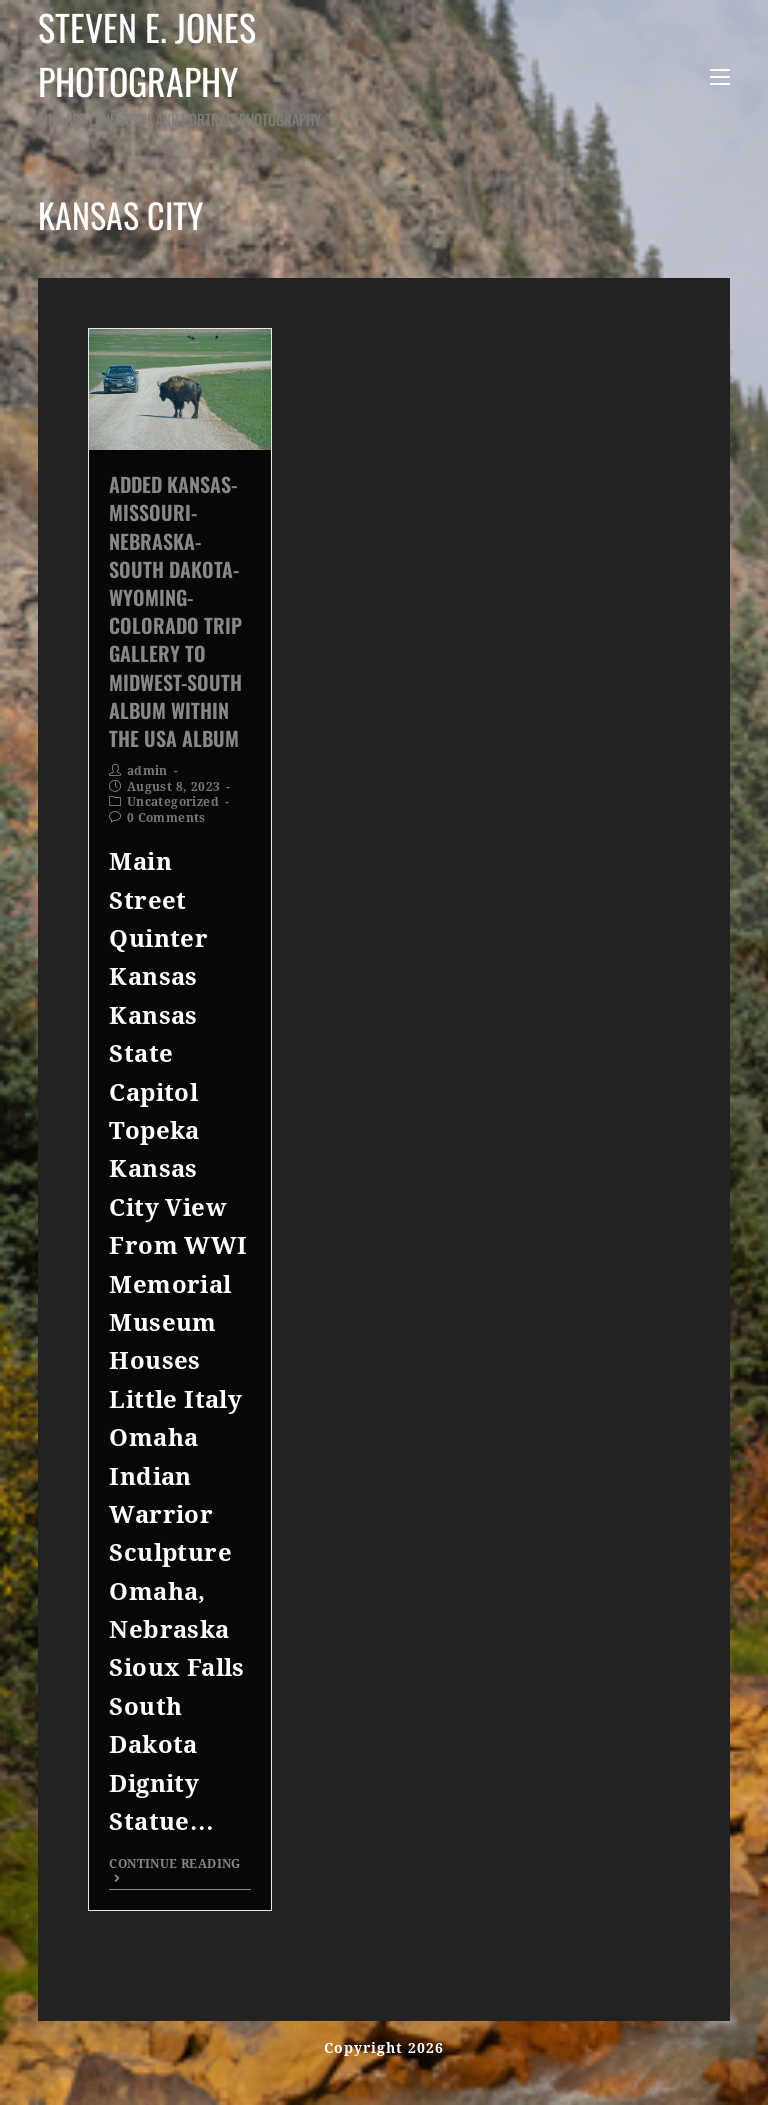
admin (147, 771)
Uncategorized (173, 802)
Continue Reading (174, 1870)
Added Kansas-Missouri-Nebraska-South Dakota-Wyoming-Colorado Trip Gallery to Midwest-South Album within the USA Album (175, 611)
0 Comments (166, 818)
